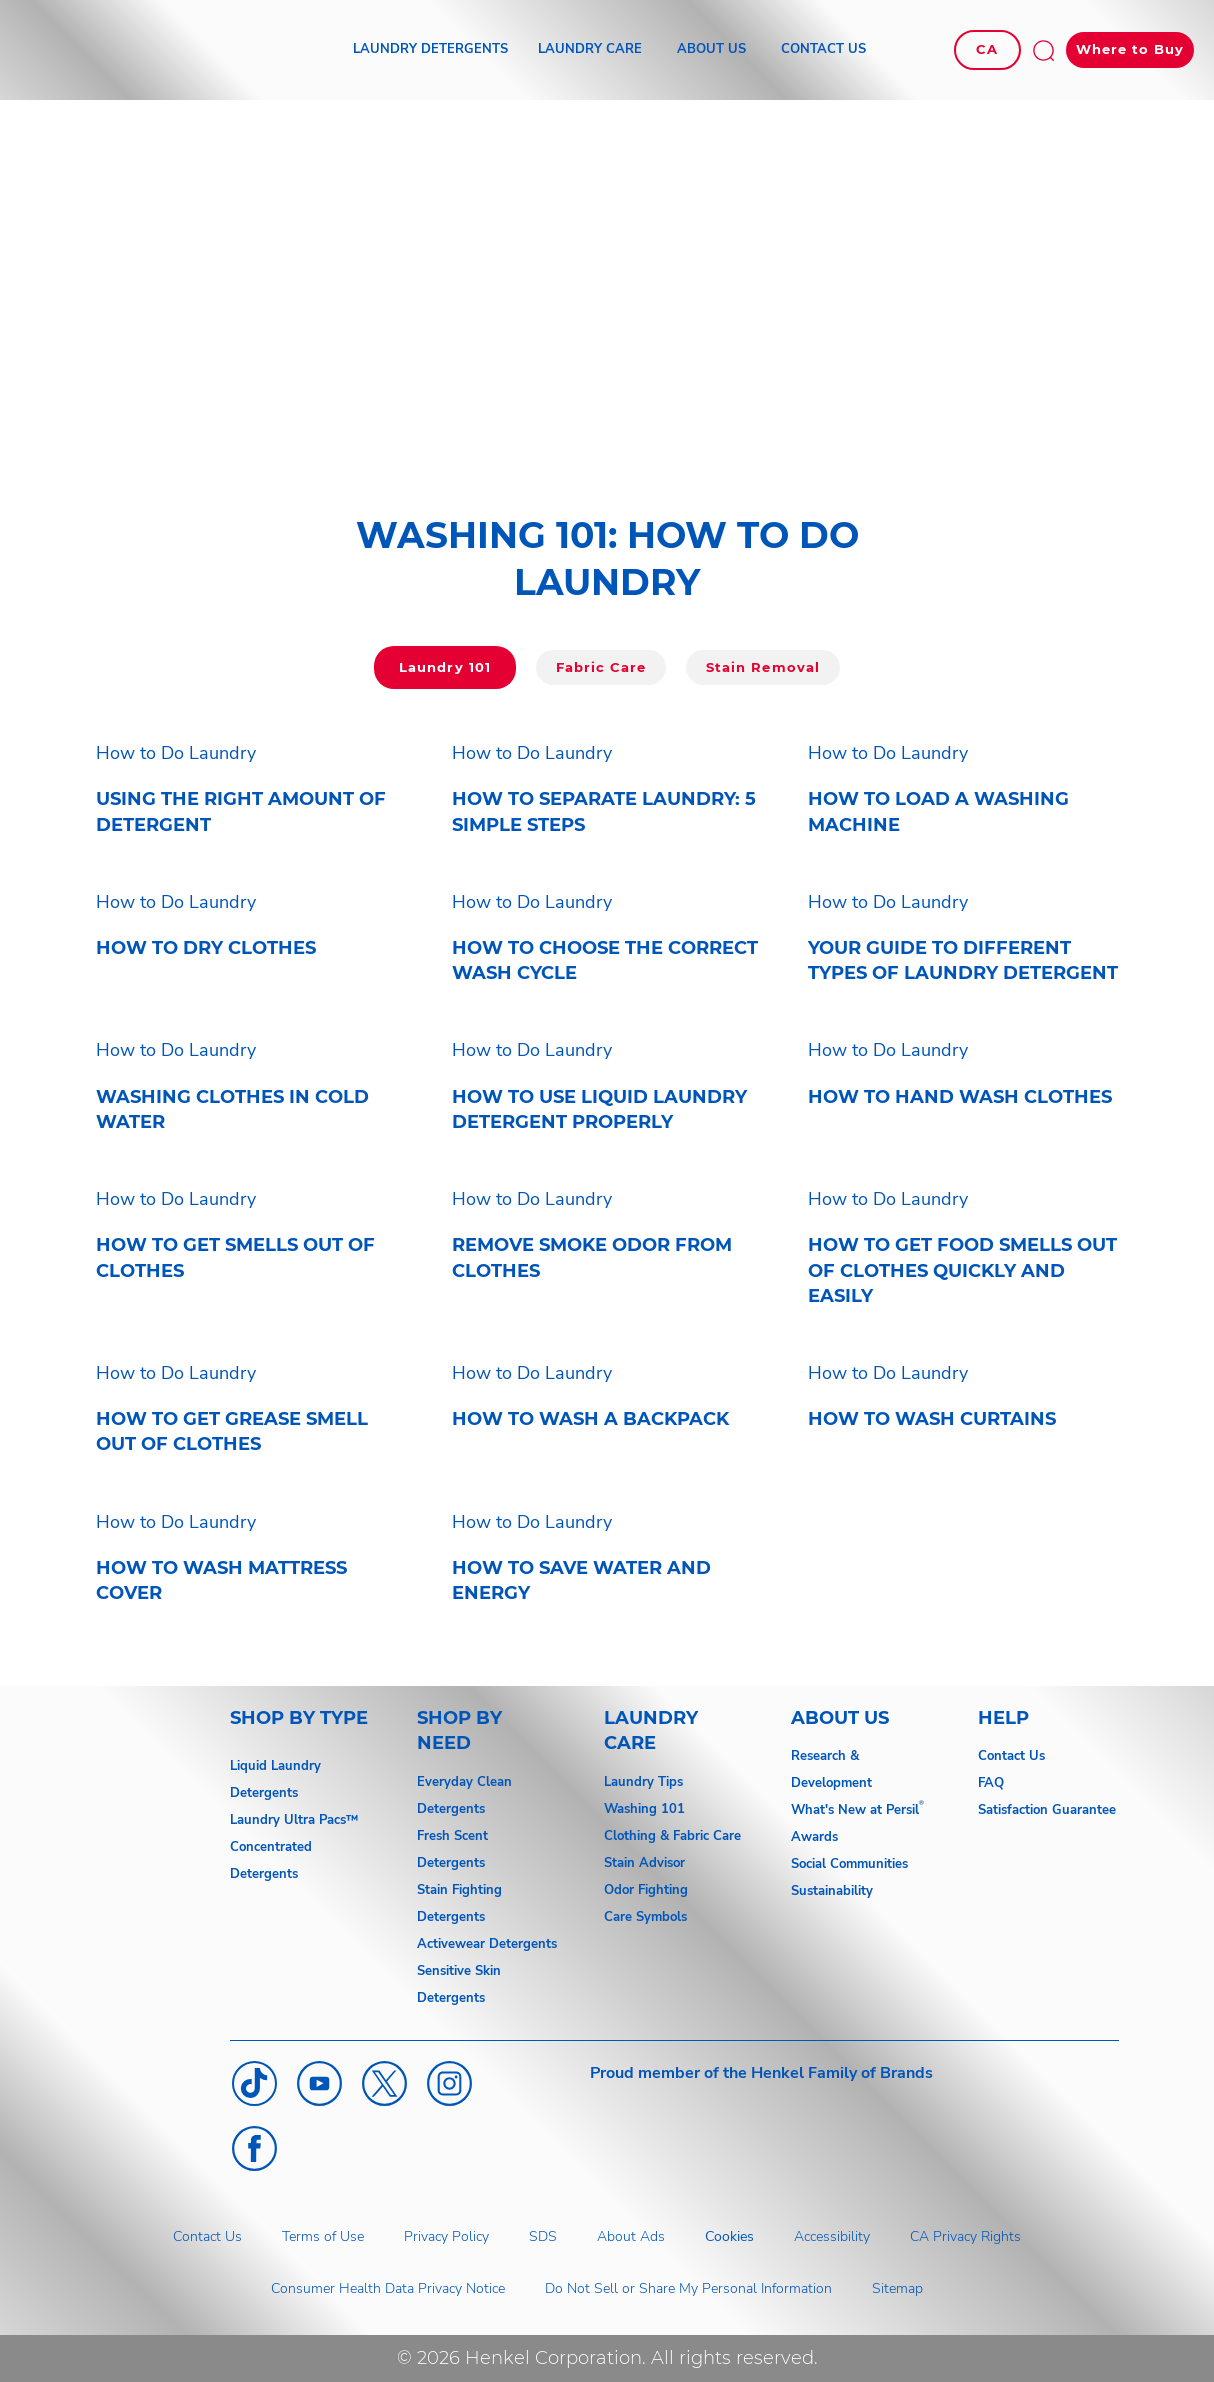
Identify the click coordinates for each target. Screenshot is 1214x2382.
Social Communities (849, 1864)
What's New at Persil (855, 1810)
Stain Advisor (644, 1863)
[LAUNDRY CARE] (590, 50)
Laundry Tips (643, 1782)
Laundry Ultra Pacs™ (294, 1820)
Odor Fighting (646, 1890)
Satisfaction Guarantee (1047, 1810)
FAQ (991, 1783)
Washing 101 (644, 1809)
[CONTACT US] (823, 50)
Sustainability (832, 1891)
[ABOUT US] (711, 50)
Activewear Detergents (487, 1944)
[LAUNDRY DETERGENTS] (430, 50)
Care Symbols (645, 1917)
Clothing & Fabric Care (672, 1836)
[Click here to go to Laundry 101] (444, 668)
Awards (814, 1837)
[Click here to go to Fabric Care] (601, 668)
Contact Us (1011, 1756)
